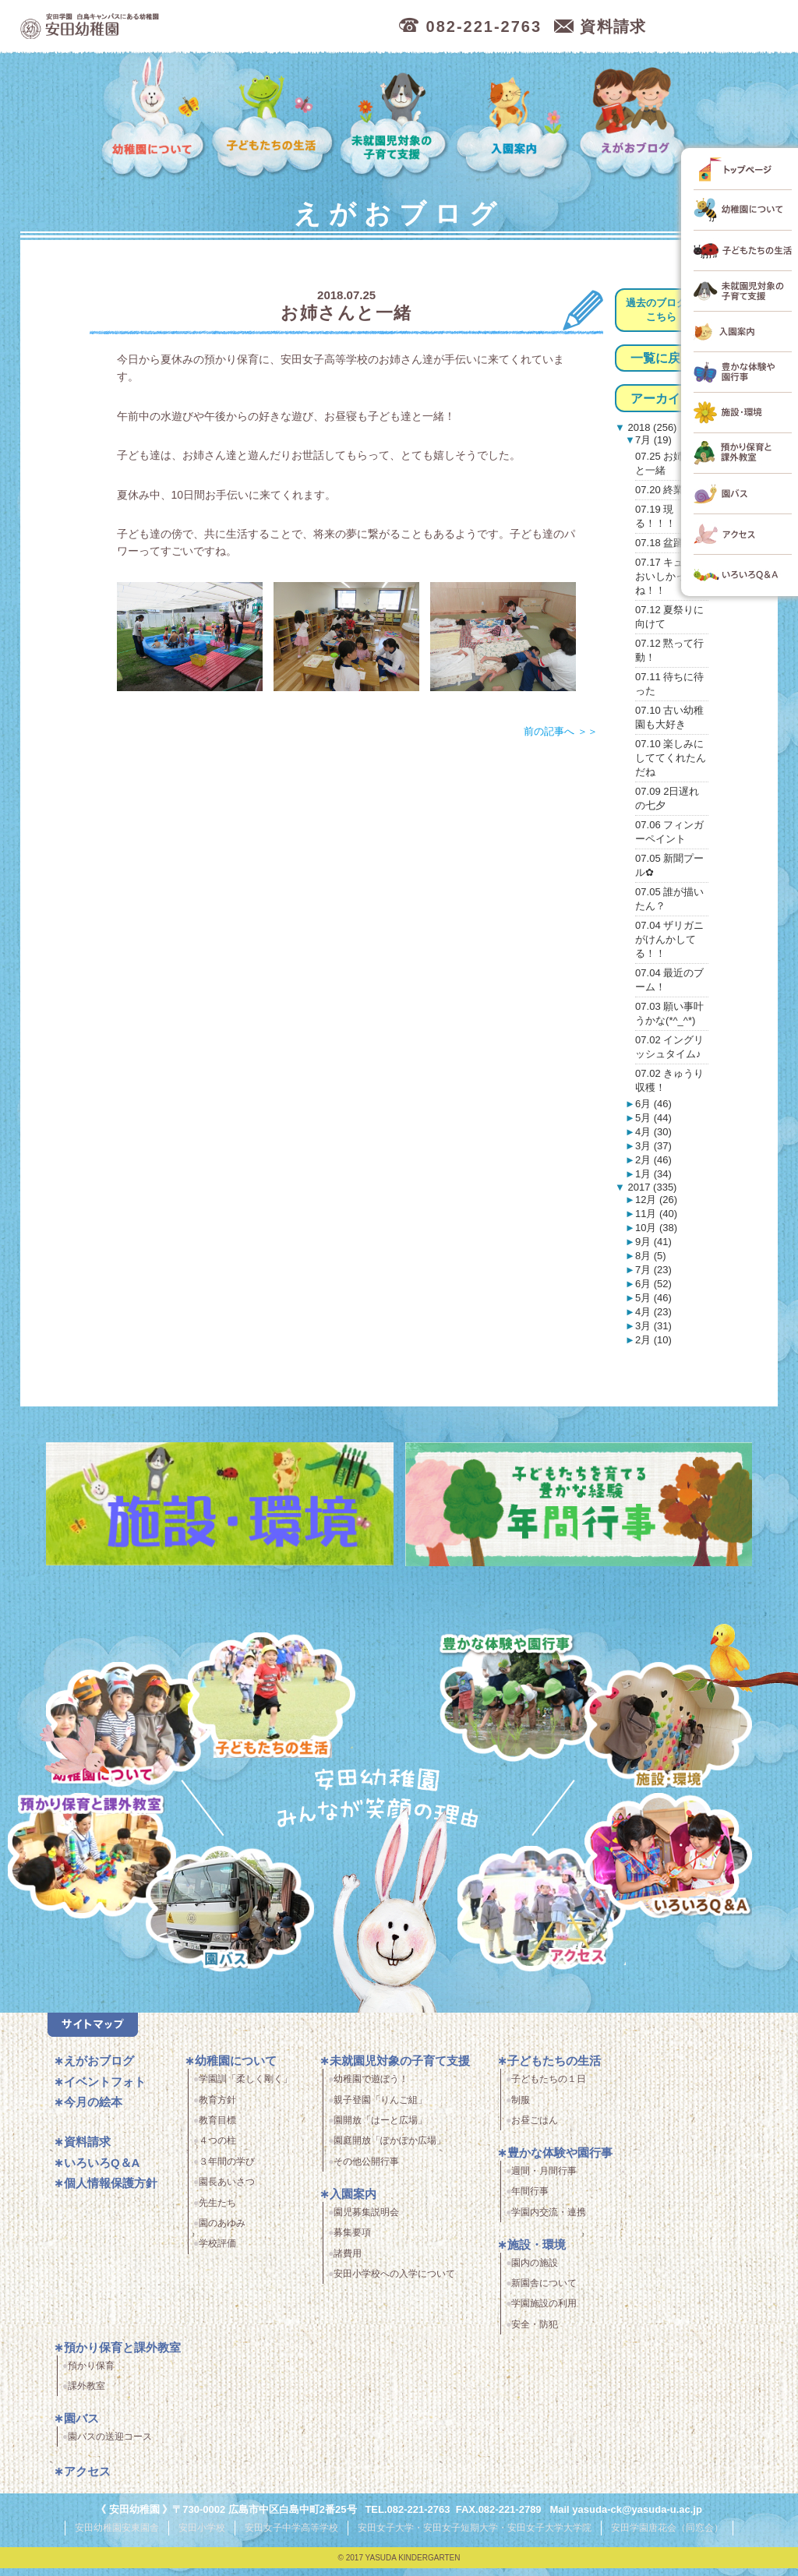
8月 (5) (650, 1256)
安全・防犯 (534, 2333)
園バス (81, 2427)
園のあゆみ (222, 2232)
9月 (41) (653, 1241)
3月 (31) (653, 1326)
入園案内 (515, 118)
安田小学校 (201, 2536)
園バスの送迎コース (110, 2445)
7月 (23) (653, 1270)
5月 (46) (653, 1298)
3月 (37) (653, 1146)
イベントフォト (105, 2091)
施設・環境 (668, 1727)
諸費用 (348, 2262)
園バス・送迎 (215, 1920)
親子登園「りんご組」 (380, 2109)
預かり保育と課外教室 (122, 2356)
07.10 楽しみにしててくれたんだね (670, 758)
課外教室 (86, 2395)
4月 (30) (653, 1132)
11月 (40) (656, 1213)
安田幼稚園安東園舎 (117, 2536)
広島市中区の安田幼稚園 (175, 26)
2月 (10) (653, 1340)
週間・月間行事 (544, 2180)
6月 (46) (653, 1104)
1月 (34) (653, 1174)
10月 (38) (656, 1227)
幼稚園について (153, 118)
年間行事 (530, 2201)
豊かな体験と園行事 (527, 1692)
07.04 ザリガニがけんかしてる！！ (669, 939)
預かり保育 (91, 2375)
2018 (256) (651, 427)
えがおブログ (635, 118)
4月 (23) (653, 1312)
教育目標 (217, 2129)
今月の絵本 (93, 2111)
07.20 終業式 (664, 490)
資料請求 (87, 2151)
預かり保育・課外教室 (85, 1858)
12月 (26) (656, 1199)
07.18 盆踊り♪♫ (670, 543)
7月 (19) (653, 440)
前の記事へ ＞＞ (561, 731)
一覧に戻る (661, 358)
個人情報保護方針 (110, 2192)
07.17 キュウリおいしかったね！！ (669, 576)
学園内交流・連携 (548, 2221)
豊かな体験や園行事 (560, 2161)
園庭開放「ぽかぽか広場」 (390, 2150)
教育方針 (217, 2109)
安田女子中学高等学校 (291, 2536)
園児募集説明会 (366, 2221)
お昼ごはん (534, 2129)
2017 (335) (651, 1187)
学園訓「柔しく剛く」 (245, 2088)
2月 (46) (653, 1160)
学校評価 (217, 2253)
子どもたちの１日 (548, 2088)
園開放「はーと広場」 (380, 2129)
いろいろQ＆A (668, 1858)
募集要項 (352, 2241)
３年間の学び (227, 2170)
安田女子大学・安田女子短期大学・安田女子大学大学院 (474, 2536)
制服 (520, 2109)
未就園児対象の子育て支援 (396, 118)
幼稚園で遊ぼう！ (371, 2088)
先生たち (217, 2212)
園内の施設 (534, 2272)
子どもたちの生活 (273, 118)
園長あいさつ (227, 2191)
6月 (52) (653, 1284)
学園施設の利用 (544, 2313)
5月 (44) (653, 1118)
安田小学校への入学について (394, 2283)
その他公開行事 (366, 2170)
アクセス (550, 1920)
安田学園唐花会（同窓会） (667, 2536)
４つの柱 (217, 2150)
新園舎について (544, 2292)
